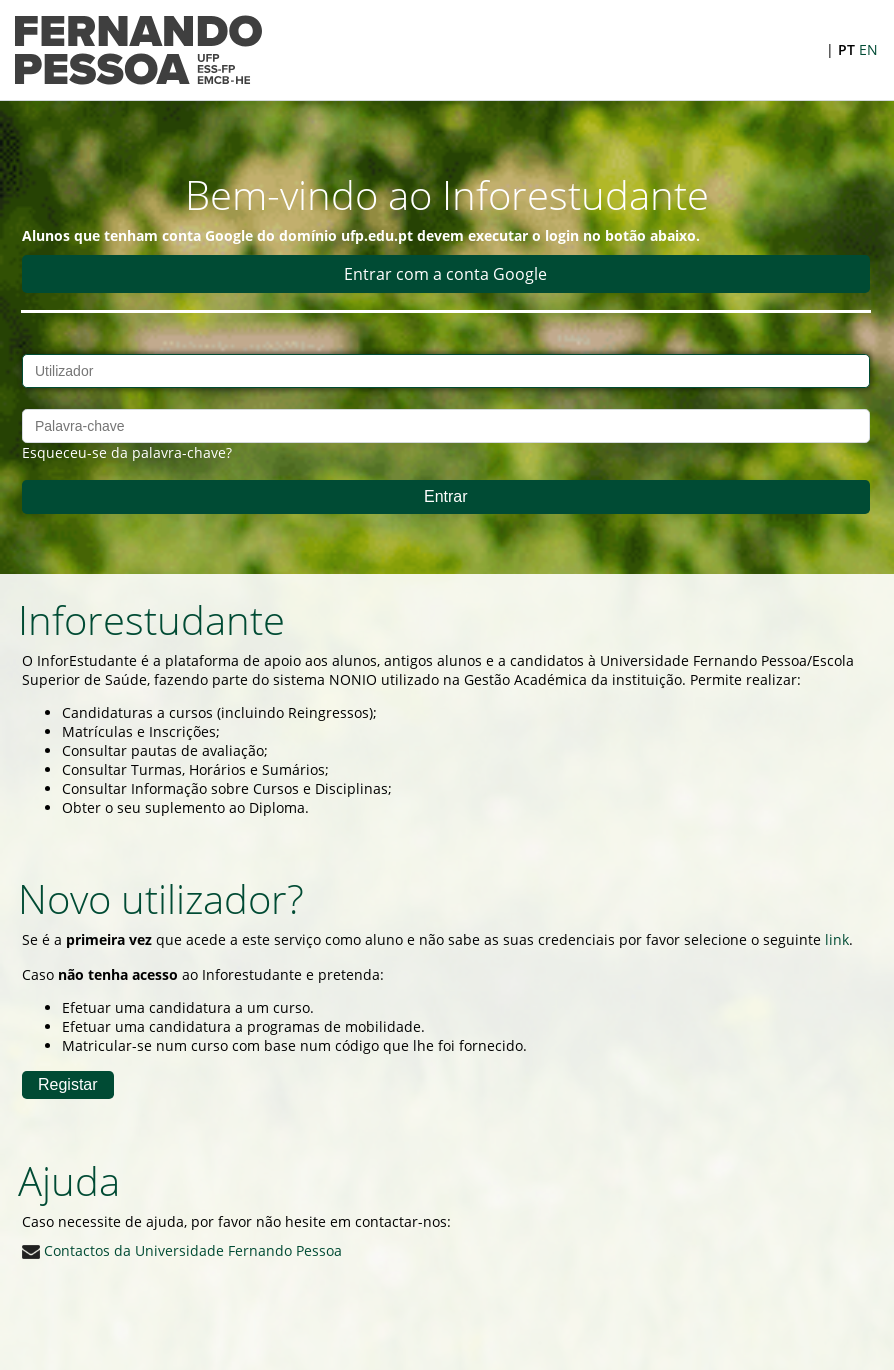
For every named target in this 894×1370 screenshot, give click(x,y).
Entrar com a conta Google (445, 274)
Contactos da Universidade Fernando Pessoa (182, 1250)
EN (868, 49)
